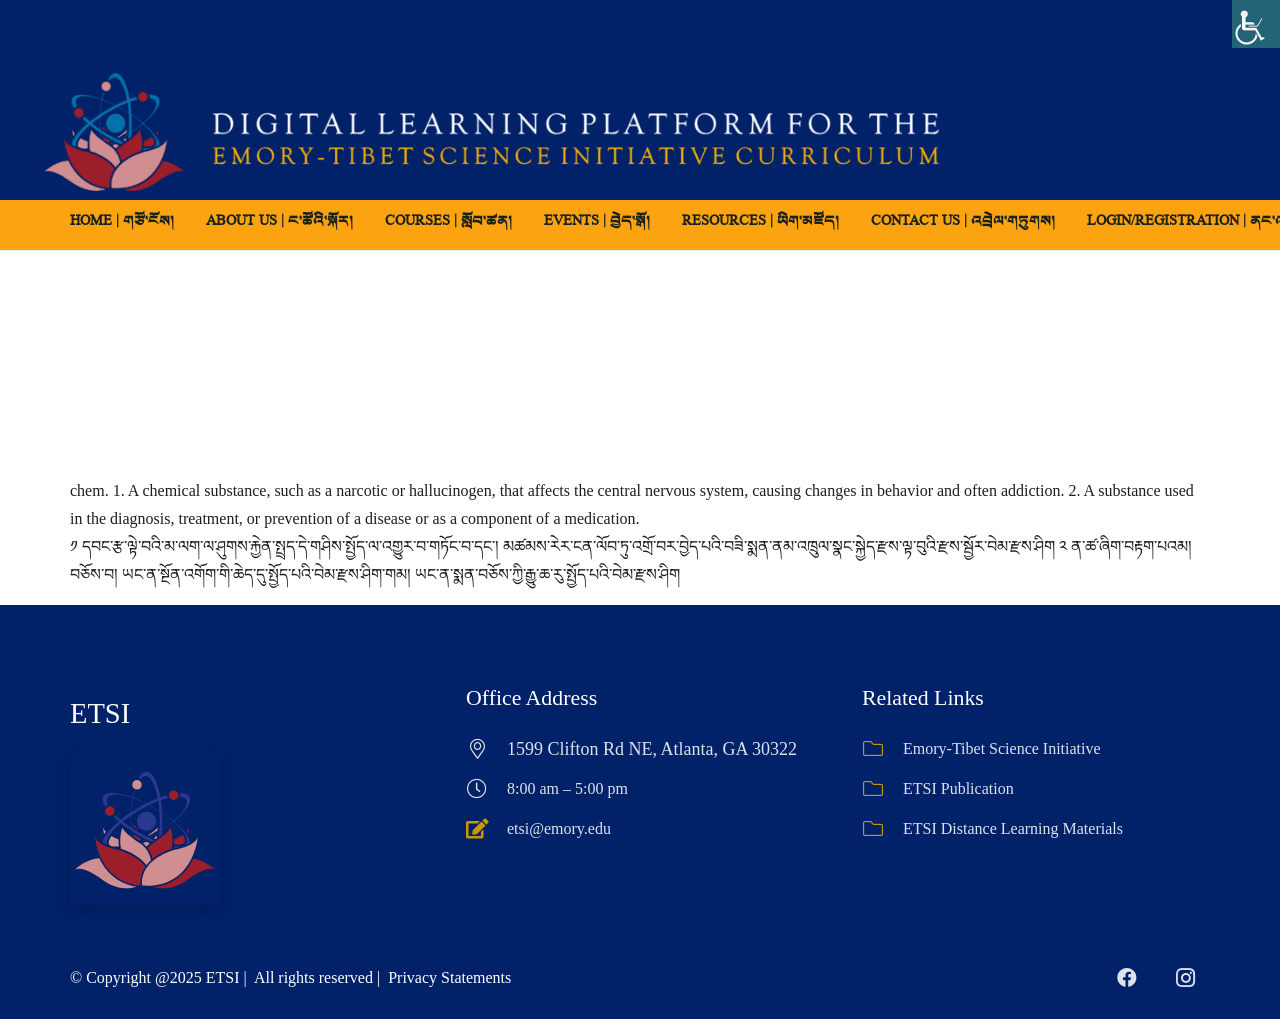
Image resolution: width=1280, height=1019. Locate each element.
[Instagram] (1185, 978)
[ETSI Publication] (882, 789)
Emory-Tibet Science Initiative (1002, 748)
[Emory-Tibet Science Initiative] (882, 749)
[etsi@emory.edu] (486, 829)
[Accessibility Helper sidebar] (1256, 24)
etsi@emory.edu (559, 828)
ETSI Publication (958, 788)
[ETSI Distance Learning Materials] (882, 829)
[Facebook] (1127, 978)
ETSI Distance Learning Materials (1013, 828)
